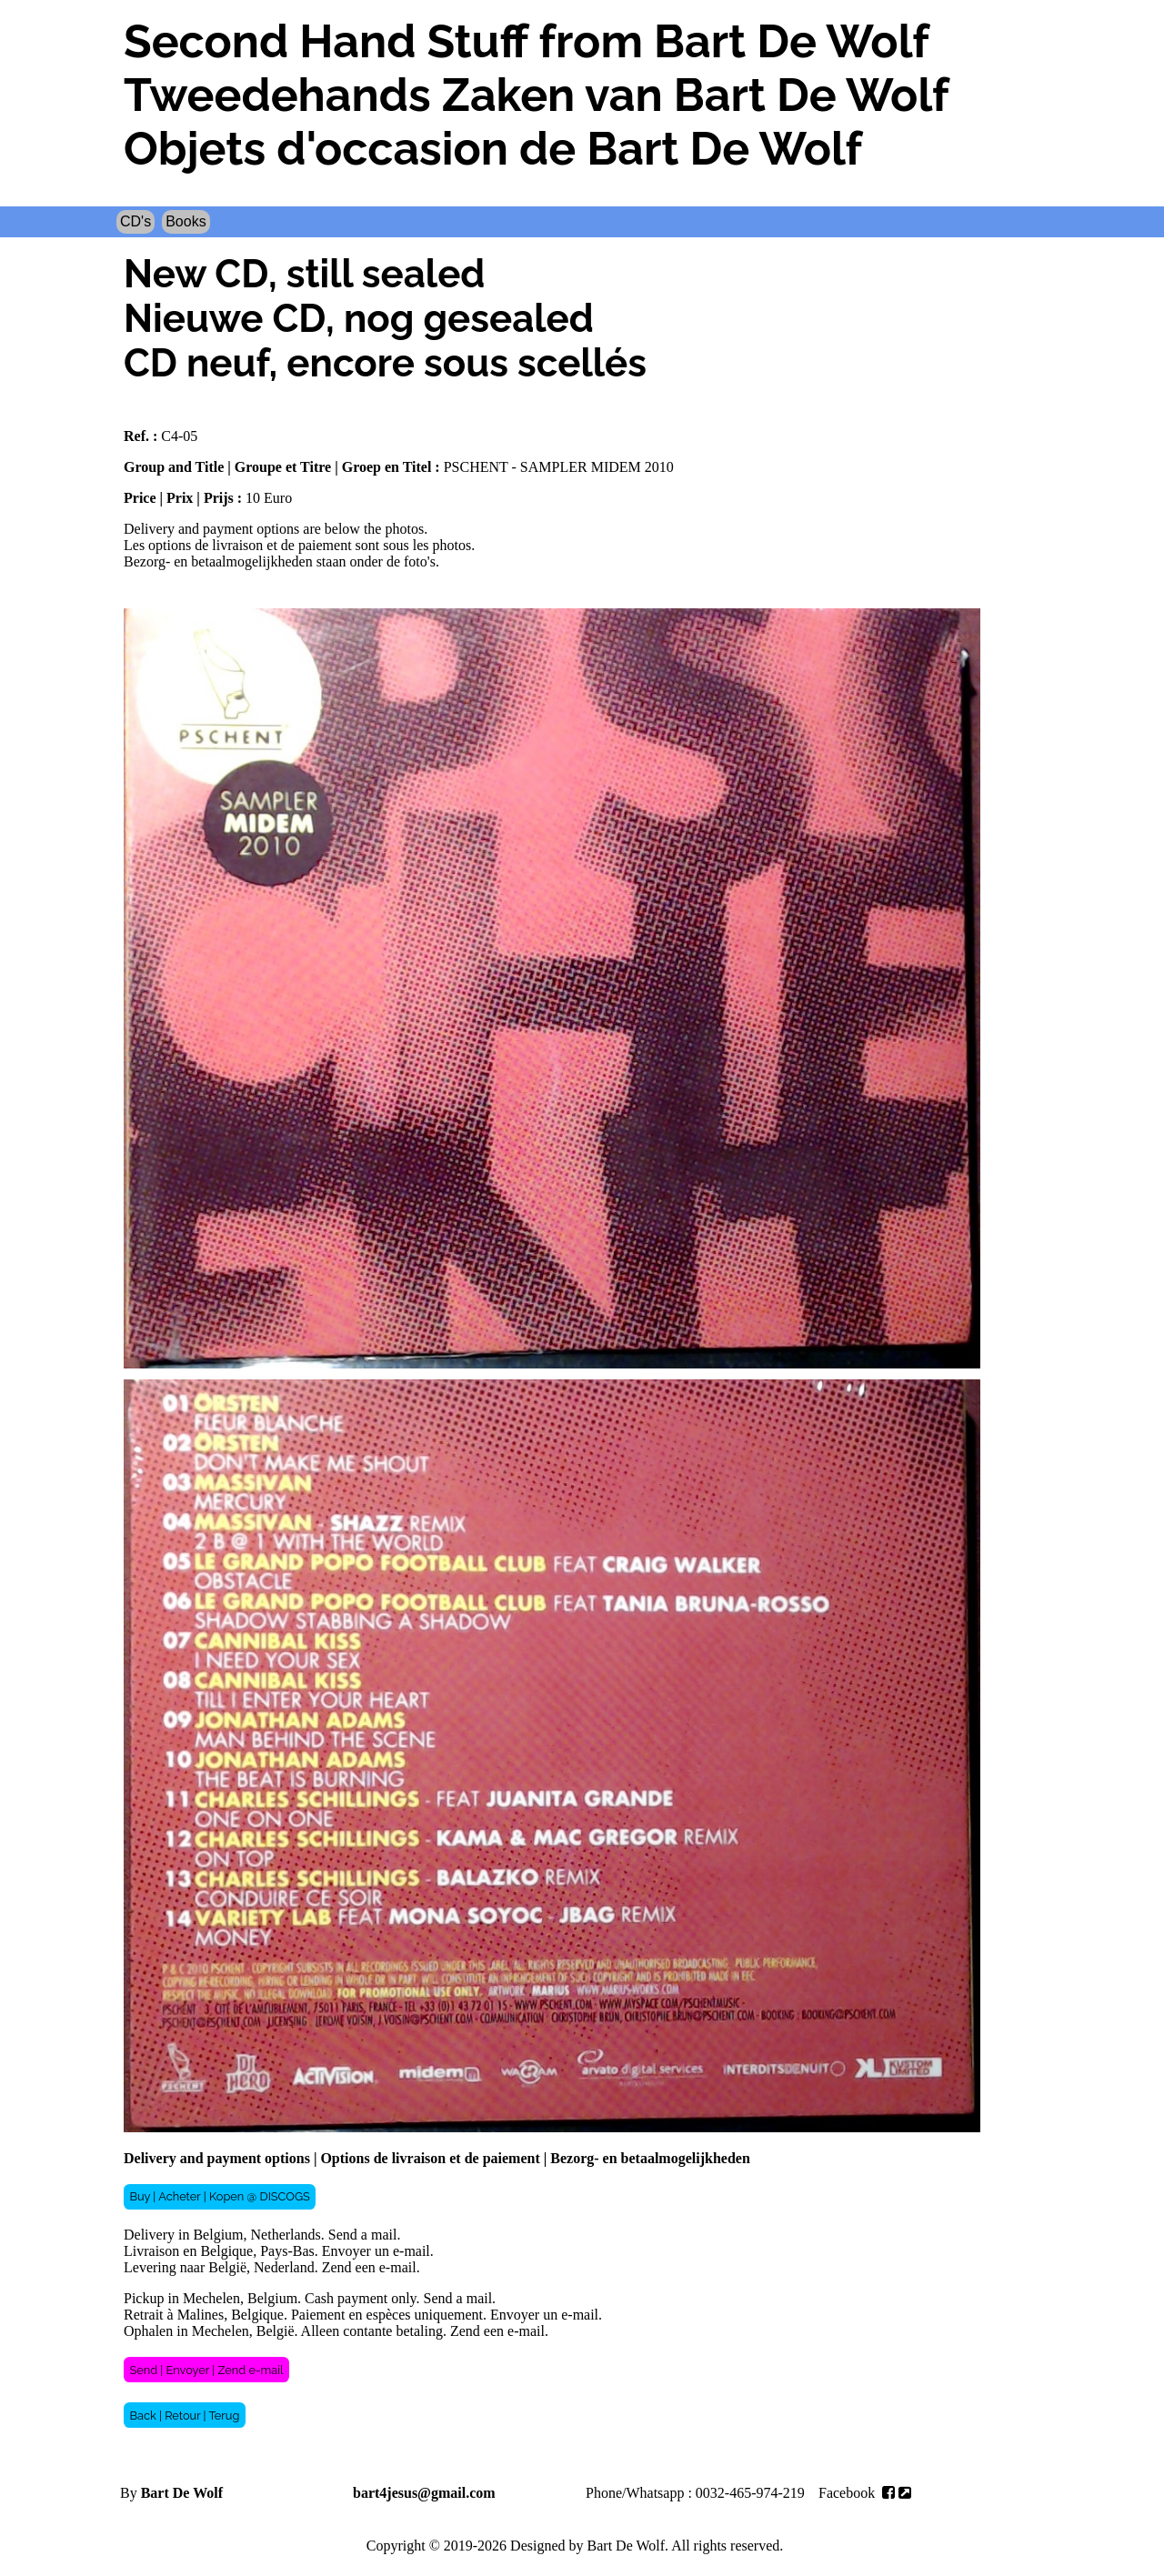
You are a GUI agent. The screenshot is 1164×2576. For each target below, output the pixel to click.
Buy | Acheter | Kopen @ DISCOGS (219, 2196)
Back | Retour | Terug (184, 2415)
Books (186, 221)
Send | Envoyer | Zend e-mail (206, 2370)
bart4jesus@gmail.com (424, 2493)
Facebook (864, 2493)
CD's (135, 221)
